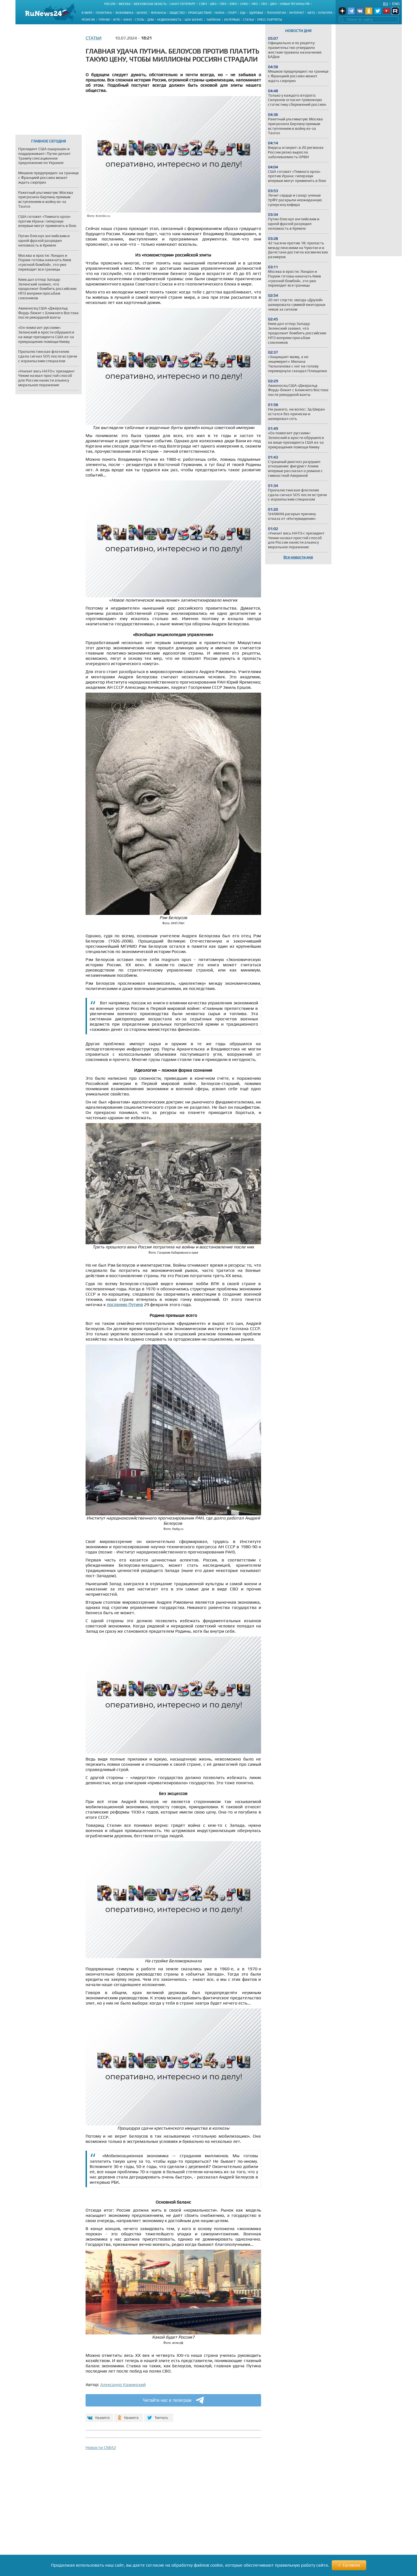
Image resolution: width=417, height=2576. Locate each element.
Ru (385, 3)
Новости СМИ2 (101, 2447)
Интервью (232, 19)
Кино (127, 19)
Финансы (158, 12)
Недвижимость (169, 19)
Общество (177, 12)
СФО (264, 4)
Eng (396, 3)
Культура (325, 12)
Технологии (276, 12)
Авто (311, 12)
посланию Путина (125, 1304)
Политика (104, 12)
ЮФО (233, 4)
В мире (87, 12)
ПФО (223, 4)
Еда (243, 12)
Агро (116, 19)
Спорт (232, 12)
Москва (125, 4)
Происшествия (199, 12)
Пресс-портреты (269, 19)
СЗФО (203, 4)
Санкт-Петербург (183, 4)
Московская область (150, 4)
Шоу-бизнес (194, 19)
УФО (254, 4)
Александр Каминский (123, 2384)
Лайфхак (213, 19)
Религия (88, 19)
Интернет (296, 12)
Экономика (124, 12)
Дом (150, 19)
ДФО (273, 4)
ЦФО (213, 4)
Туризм (104, 19)
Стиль (139, 19)
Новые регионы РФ (295, 4)
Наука (219, 12)
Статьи (248, 19)
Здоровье (256, 12)
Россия (109, 4)
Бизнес (142, 12)
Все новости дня (298, 557)
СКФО (244, 4)
